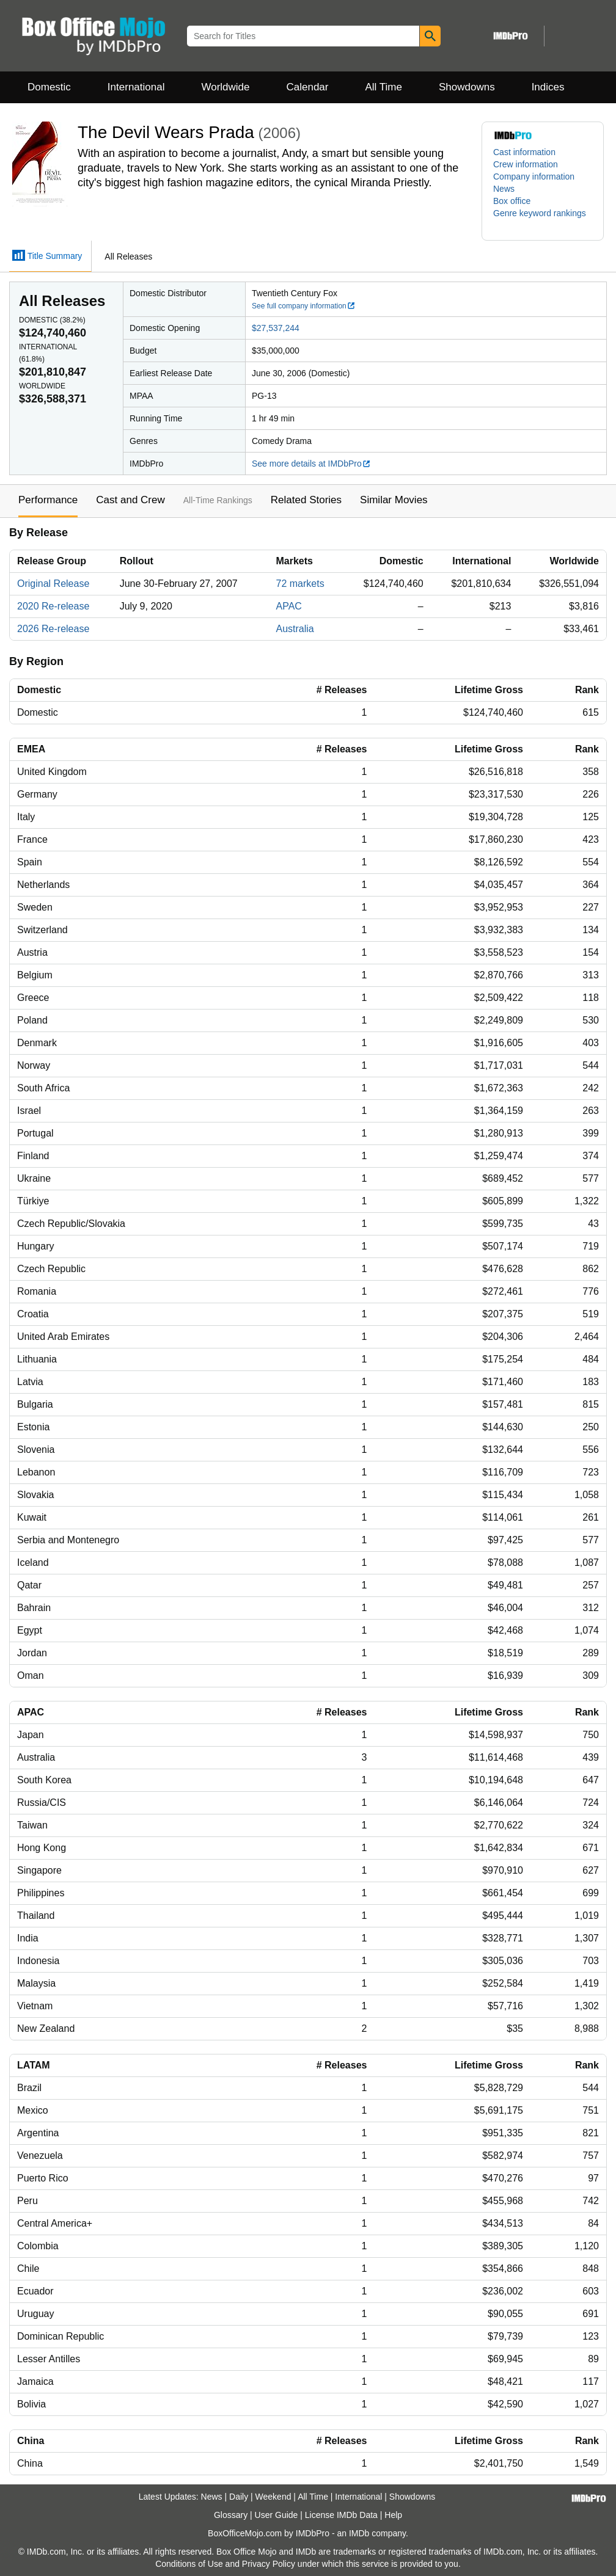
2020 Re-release (53, 606)
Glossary (231, 2515)
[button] (542, 219)
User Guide (276, 2515)
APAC (288, 606)
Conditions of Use (189, 2564)
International (136, 87)
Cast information (524, 152)
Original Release (53, 583)
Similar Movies (394, 500)
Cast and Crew (130, 500)
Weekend (273, 2496)
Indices (548, 87)
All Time (383, 87)
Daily (238, 2496)
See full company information (304, 306)
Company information (533, 176)
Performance (48, 500)
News (504, 189)
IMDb (359, 2533)
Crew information (525, 164)
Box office (511, 201)
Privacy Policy (268, 2564)
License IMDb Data (341, 2515)
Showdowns (467, 87)
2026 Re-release (53, 629)
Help (393, 2515)
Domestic (49, 87)
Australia (295, 629)
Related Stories (306, 500)
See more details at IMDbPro (311, 463)
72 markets (300, 583)
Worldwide (225, 87)
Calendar (308, 87)
